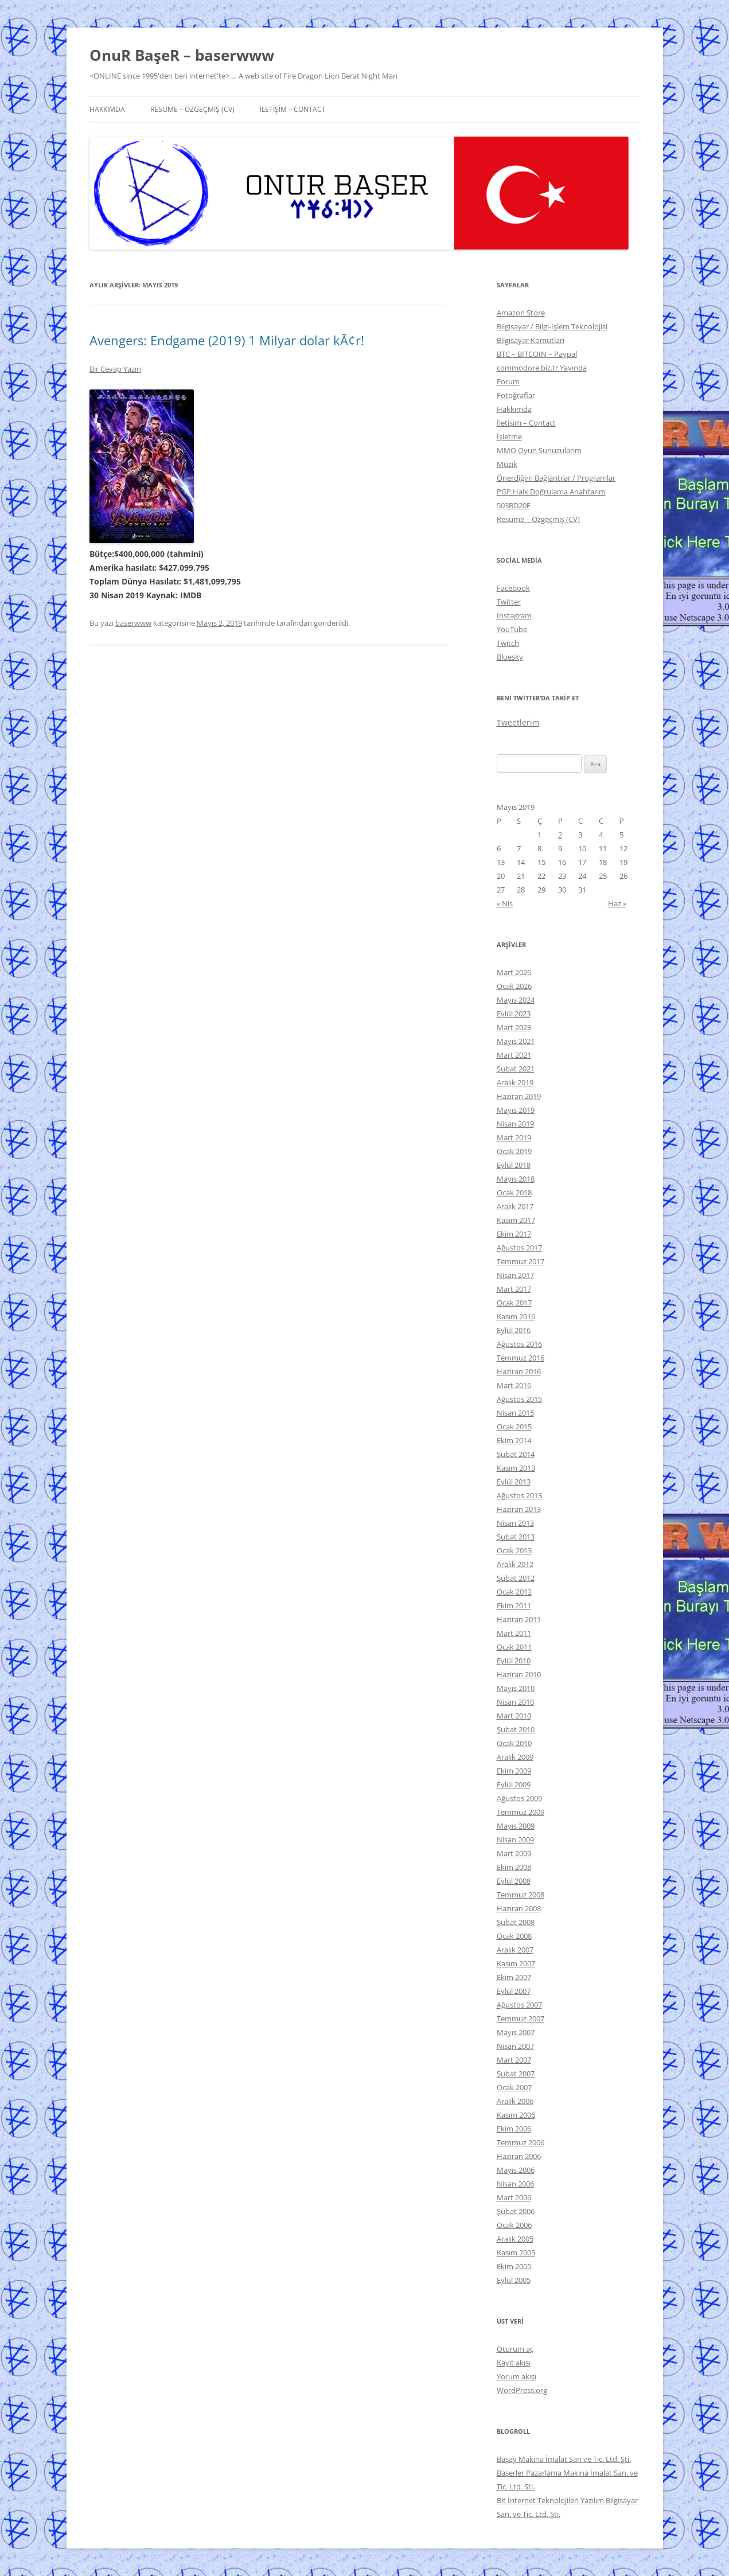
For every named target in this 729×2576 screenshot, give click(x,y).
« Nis (505, 903)
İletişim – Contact (293, 109)
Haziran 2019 (519, 1096)
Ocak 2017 (514, 1302)
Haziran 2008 (519, 1908)
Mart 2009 (514, 1853)
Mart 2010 (514, 1715)
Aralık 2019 (515, 1082)
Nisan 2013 (515, 1523)
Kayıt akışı (514, 2362)
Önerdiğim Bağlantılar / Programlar (556, 478)
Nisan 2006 (515, 2184)
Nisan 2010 (515, 1702)
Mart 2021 (514, 1055)
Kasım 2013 (516, 1468)
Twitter (509, 602)
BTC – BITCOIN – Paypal (537, 354)
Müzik (507, 464)
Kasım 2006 (516, 2115)
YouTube (512, 629)
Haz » (617, 903)
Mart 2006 (514, 2197)
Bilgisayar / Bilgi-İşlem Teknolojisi (552, 326)
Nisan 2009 (515, 1839)
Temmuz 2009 (520, 1812)
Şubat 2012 (516, 1578)
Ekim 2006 (514, 2128)
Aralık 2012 (515, 1564)
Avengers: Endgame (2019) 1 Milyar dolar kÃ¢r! (226, 340)
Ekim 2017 (514, 1234)
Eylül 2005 (514, 2280)
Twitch (508, 643)
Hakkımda (107, 109)
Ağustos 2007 (519, 2005)
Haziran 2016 (519, 1371)
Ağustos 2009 (519, 1798)
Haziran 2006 (519, 2156)
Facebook (513, 588)
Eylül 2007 (514, 1991)
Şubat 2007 (516, 2073)
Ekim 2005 (514, 2266)
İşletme (509, 436)
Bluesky (510, 657)
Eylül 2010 (514, 1660)
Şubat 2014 (516, 1454)
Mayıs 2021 (516, 1041)
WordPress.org (522, 2390)
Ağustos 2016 (519, 1344)
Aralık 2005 (515, 2239)
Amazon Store (521, 312)
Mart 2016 (514, 1385)
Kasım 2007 (516, 1963)
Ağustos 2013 (519, 1495)
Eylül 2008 (514, 1881)
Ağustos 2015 (519, 1399)
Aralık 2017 (515, 1206)
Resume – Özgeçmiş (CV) (192, 109)
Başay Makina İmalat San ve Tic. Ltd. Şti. (564, 2459)
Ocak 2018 (514, 1192)
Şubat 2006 (516, 2211)
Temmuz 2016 (520, 1358)
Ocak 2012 (514, 1592)
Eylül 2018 (514, 1165)
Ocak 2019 (514, 1151)
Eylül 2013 (514, 1481)
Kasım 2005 (516, 2252)
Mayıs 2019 (516, 1110)
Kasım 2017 (516, 1220)
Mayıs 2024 (516, 1000)
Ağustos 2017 (519, 1247)
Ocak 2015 (514, 1426)
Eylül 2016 (514, 1330)
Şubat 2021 (516, 1068)
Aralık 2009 (515, 1757)
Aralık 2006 (515, 2101)
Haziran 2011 (519, 1619)
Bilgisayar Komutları (530, 340)
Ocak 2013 (514, 1550)
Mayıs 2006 (516, 2170)
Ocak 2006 (514, 2225)
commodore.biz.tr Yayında (542, 368)
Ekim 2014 (514, 1440)
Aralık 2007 (515, 1949)
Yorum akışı (516, 2376)
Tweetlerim (518, 722)
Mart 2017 (514, 1289)
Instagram (514, 615)
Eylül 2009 (514, 1784)
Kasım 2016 (516, 1316)
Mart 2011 (514, 1633)
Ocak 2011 (514, 1647)
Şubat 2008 (516, 1922)
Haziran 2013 (519, 1509)
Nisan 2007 (515, 2046)
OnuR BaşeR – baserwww (181, 55)
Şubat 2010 (516, 1729)
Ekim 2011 (514, 1605)
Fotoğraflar (516, 395)
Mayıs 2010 (516, 1688)
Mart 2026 (514, 972)
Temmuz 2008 (520, 1894)
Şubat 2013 (516, 1536)
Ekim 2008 (514, 1867)
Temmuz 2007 (520, 2018)
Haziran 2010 (519, 1674)
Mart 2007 (514, 2060)
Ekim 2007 (514, 1977)
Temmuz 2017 (520, 1261)
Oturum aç (515, 2349)
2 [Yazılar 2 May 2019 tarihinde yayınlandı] (560, 834)
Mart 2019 (514, 1137)
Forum (508, 381)
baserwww (133, 623)
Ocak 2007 (514, 2087)
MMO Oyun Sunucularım (539, 450)
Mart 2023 (514, 1027)
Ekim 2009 (514, 1771)
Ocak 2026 (514, 986)
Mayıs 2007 (516, 2032)
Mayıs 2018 (516, 1179)
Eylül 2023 (514, 1013)
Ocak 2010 (514, 1743)
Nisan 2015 (515, 1413)
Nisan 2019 (515, 1124)
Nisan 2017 (515, 1275)
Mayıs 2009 (516, 1826)
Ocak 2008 (514, 1936)
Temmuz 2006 (520, 2142)
